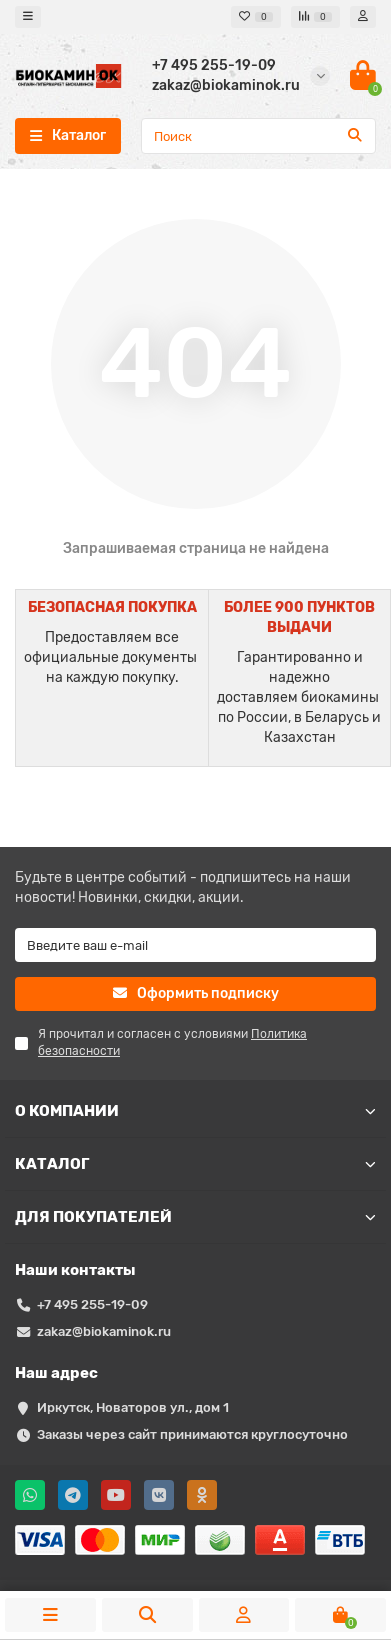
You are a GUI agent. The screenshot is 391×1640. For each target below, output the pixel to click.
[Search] (258, 136)
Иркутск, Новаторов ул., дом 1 (133, 1407)
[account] (363, 17)
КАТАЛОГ (195, 1164)
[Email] (195, 945)
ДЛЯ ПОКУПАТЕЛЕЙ (195, 1217)
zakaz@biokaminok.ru (104, 1331)
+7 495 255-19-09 (92, 1304)
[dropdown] (28, 17)
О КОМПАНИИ (195, 1111)
